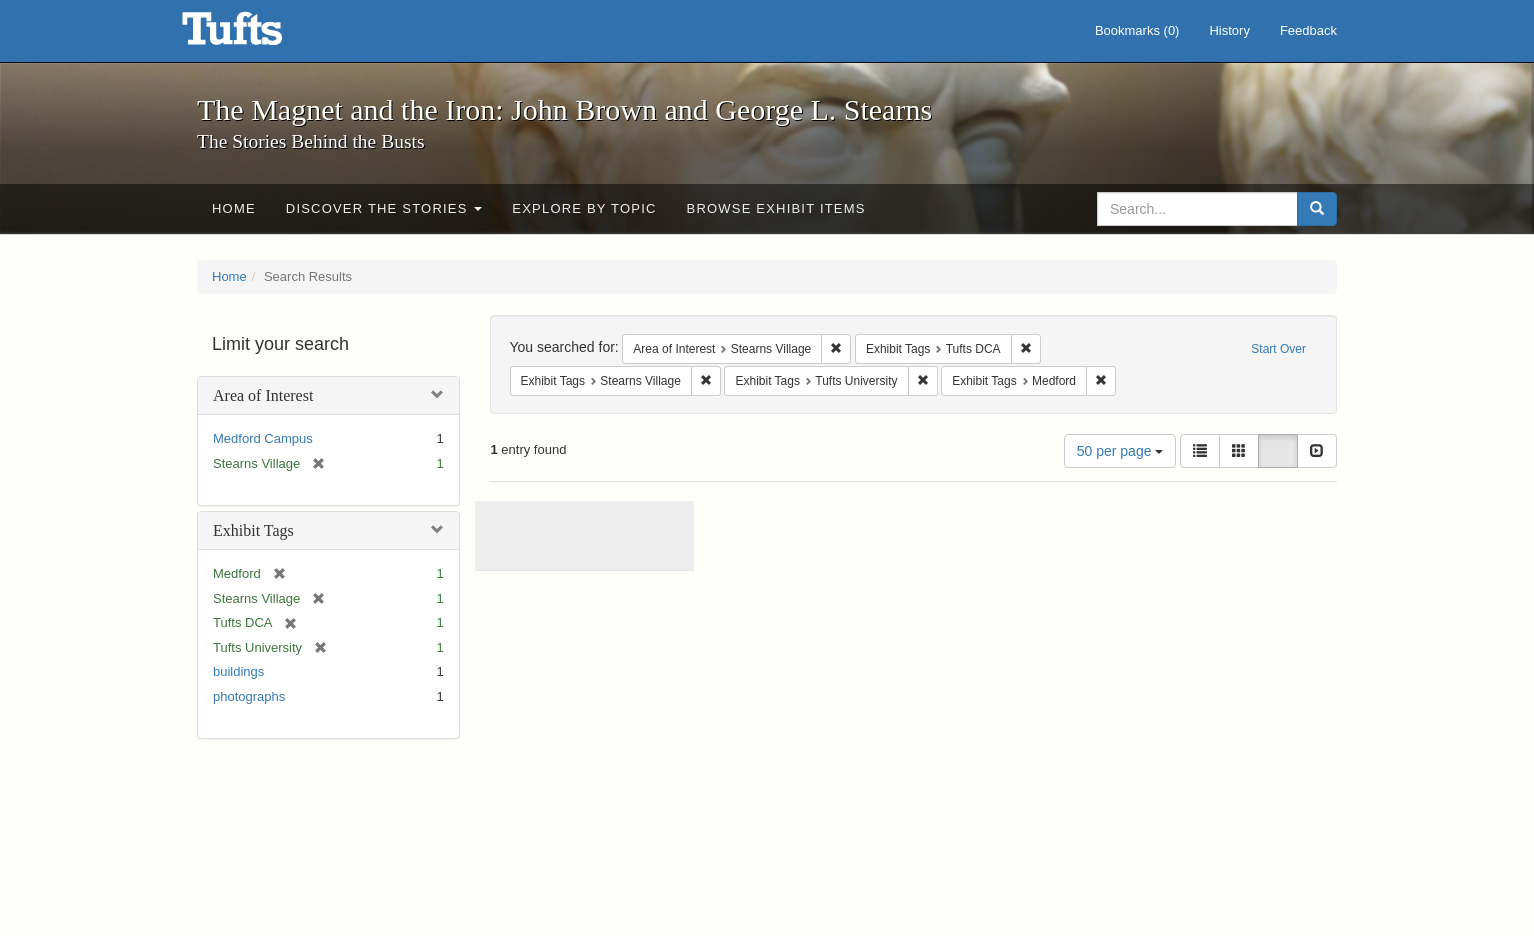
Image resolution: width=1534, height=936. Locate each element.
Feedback (1308, 30)
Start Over (1278, 349)
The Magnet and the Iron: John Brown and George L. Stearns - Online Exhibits (257, 35)
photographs (249, 696)
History (1229, 30)
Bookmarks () (1137, 30)
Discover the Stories (384, 208)
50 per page (1120, 451)
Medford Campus (263, 438)
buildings (238, 671)
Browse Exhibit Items (776, 208)
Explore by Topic (584, 208)
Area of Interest (263, 395)
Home (234, 208)
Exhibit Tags (253, 530)
